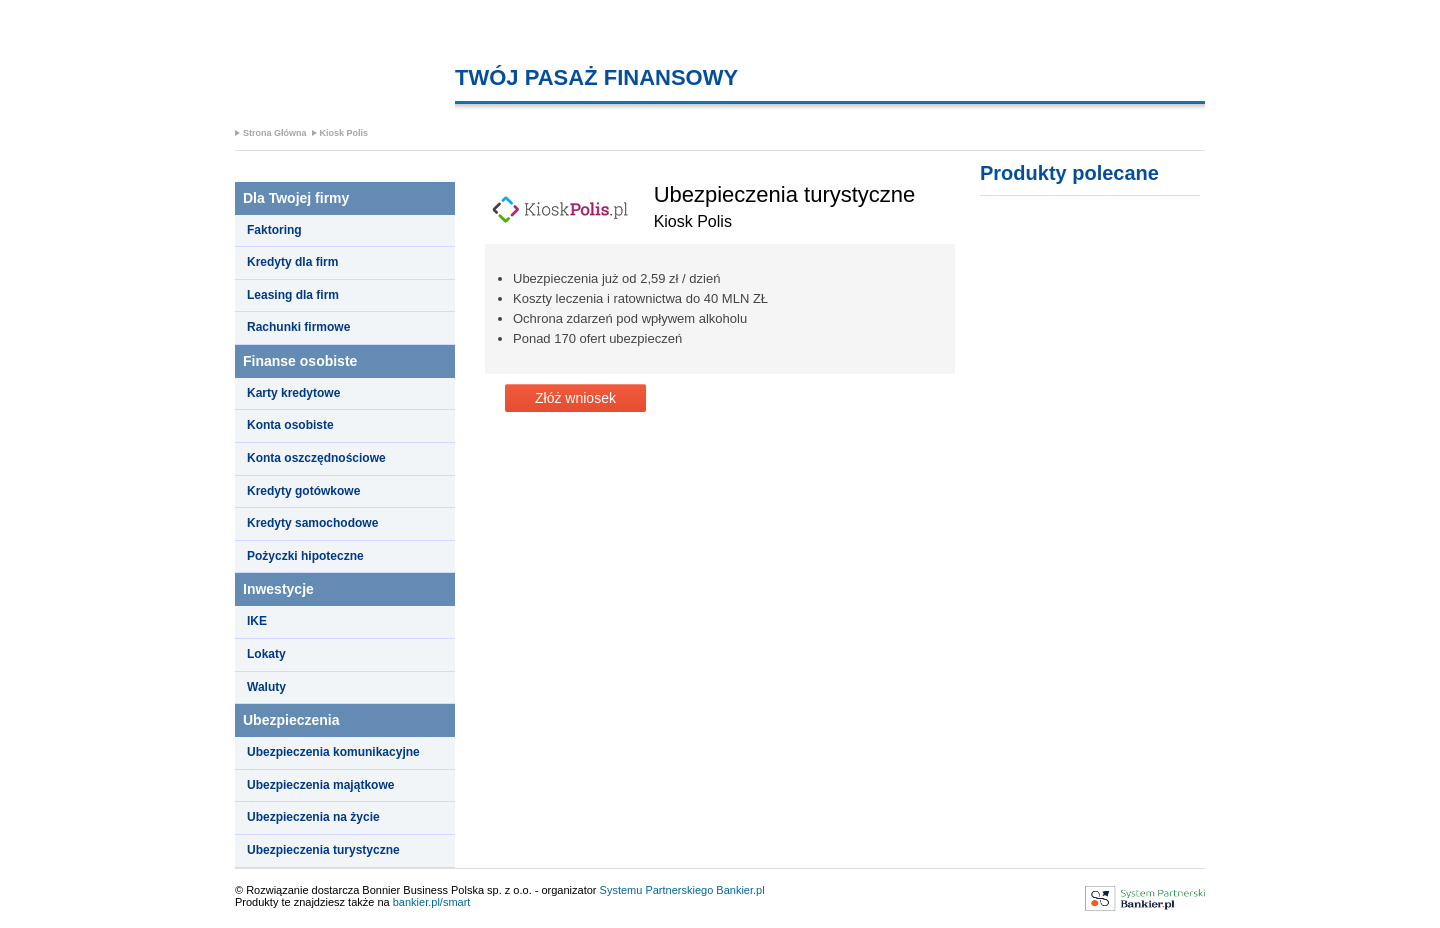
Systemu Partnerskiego (657, 890)
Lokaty (266, 654)
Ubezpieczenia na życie (313, 817)
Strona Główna (275, 133)
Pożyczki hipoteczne (305, 556)
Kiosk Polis (344, 133)
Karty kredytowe (293, 393)
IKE (257, 621)
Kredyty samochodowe (312, 523)
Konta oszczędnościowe (316, 458)
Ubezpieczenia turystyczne (323, 850)
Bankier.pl (740, 890)
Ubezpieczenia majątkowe (320, 785)
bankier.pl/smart (432, 902)
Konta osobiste (290, 425)
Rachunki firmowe (298, 327)
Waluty (266, 687)
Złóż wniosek (575, 398)
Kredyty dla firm (292, 262)
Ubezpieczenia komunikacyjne (333, 752)
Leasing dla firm (293, 295)
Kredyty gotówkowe (303, 491)
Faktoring (274, 230)
